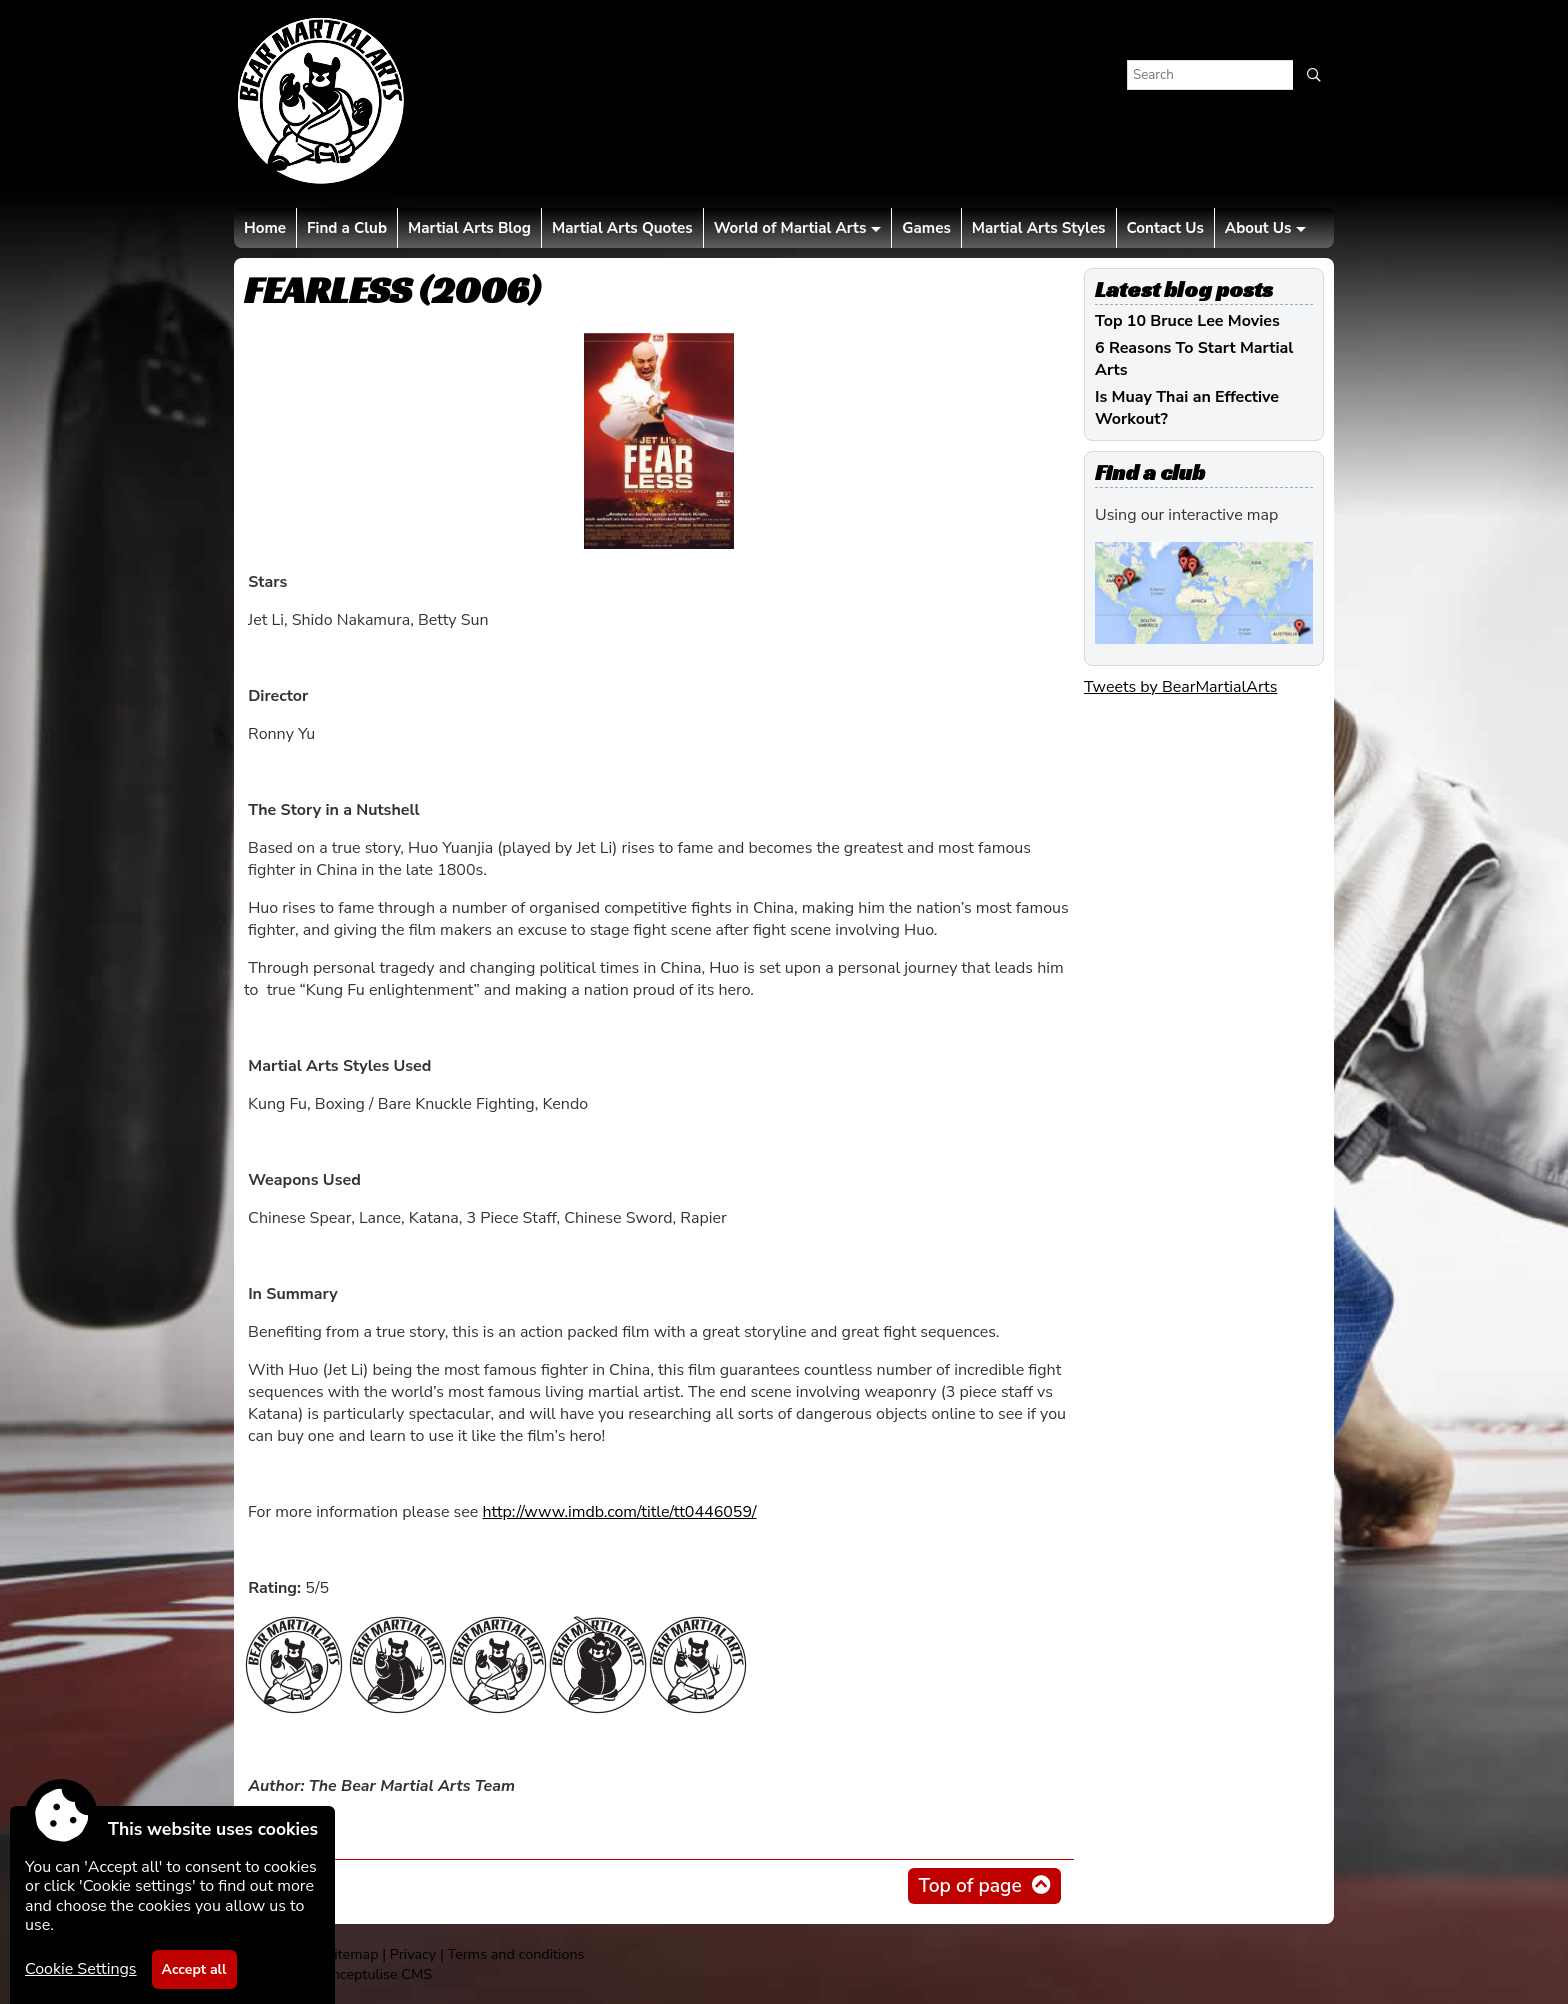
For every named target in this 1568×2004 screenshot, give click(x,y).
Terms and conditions (515, 1954)
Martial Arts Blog (469, 228)
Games (926, 228)
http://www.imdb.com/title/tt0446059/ (619, 1512)
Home (265, 228)
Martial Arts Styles (1039, 228)
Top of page (969, 1886)
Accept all (194, 1969)
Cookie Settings (81, 1969)
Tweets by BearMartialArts (1180, 687)
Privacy (413, 1954)
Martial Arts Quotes (622, 228)
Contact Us (1165, 228)
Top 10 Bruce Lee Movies (1187, 321)
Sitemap (351, 1954)
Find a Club (347, 228)
